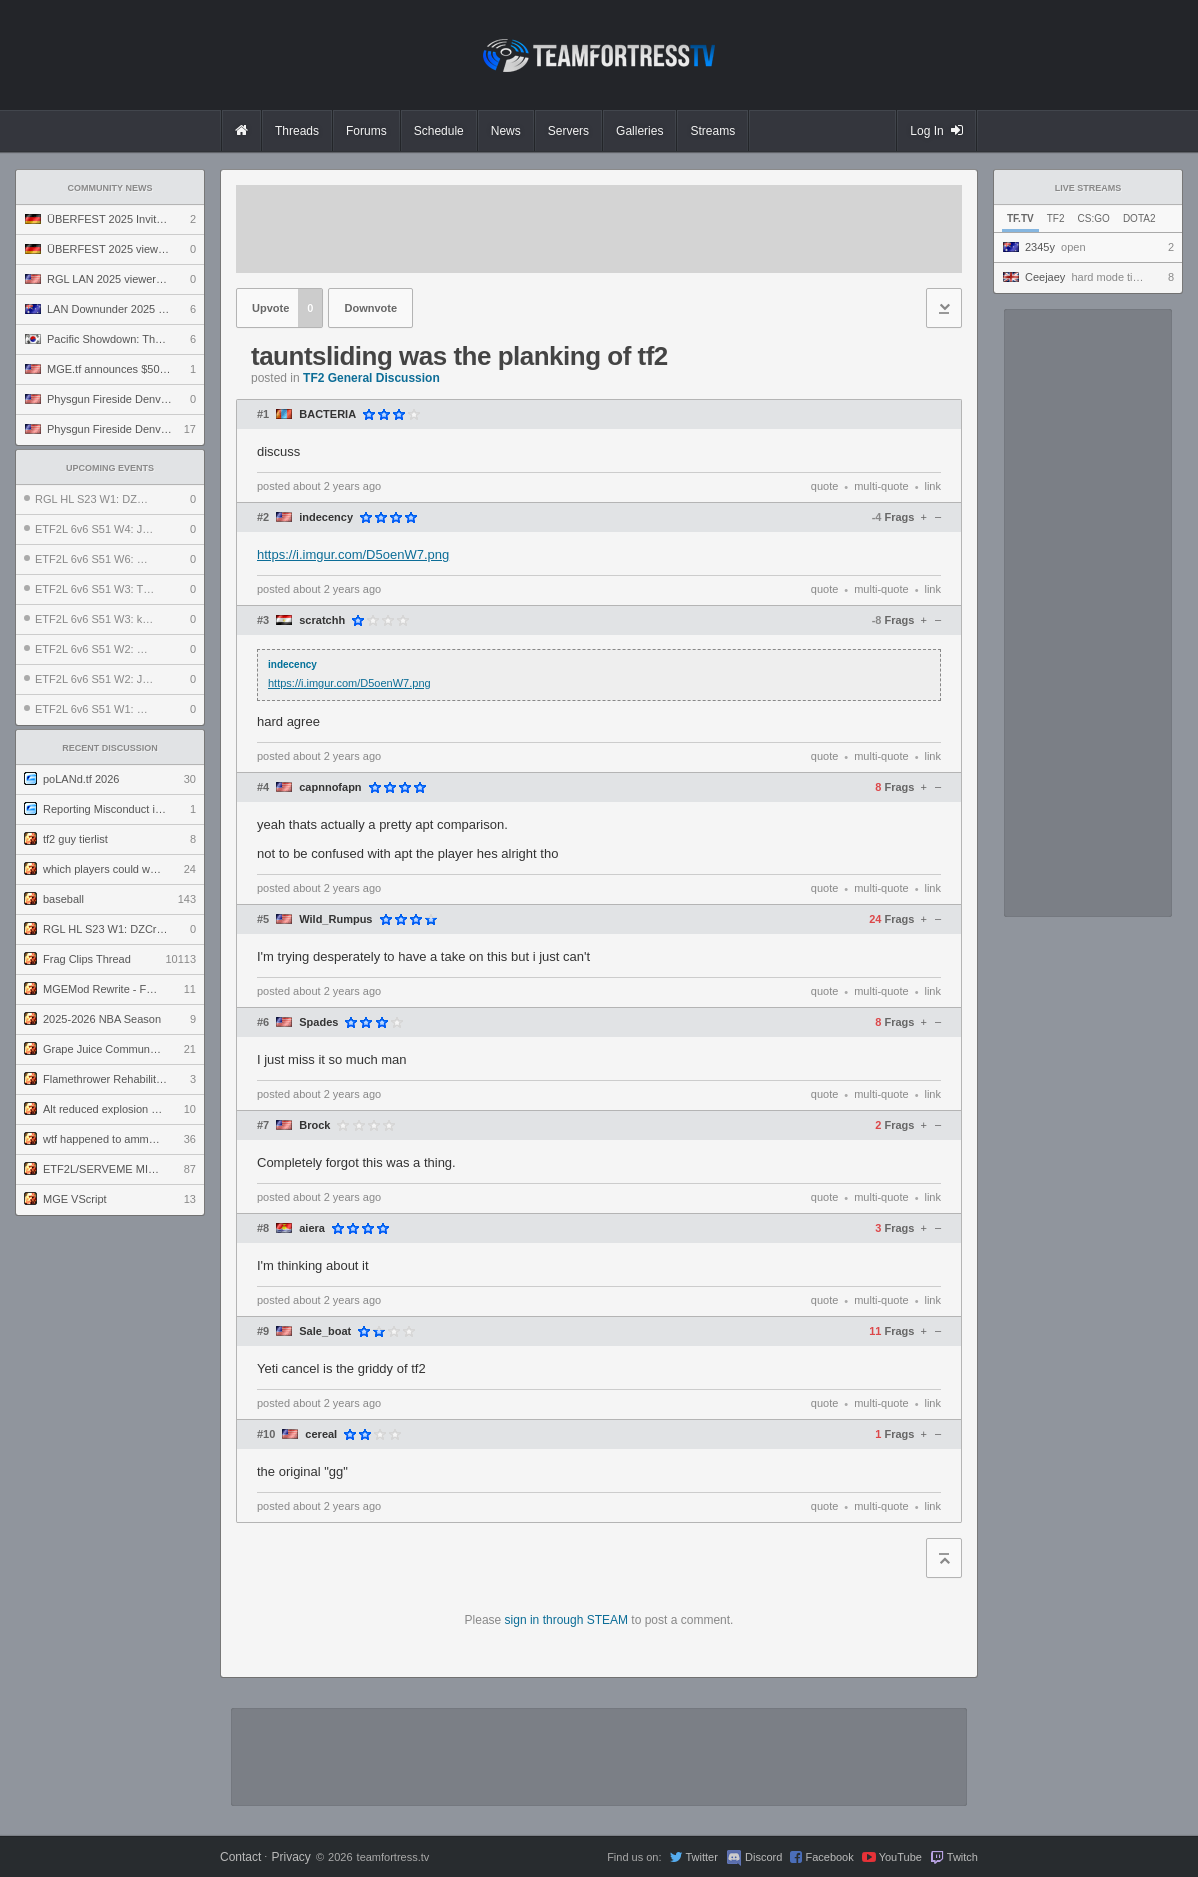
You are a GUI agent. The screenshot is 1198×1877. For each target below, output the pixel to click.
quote (825, 486)
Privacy (290, 1857)
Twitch (962, 1857)
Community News (110, 188)
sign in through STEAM (566, 1620)
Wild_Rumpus (335, 919)
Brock (314, 1125)
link (932, 486)
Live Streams (1088, 188)
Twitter (701, 1857)
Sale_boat (325, 1331)
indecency (326, 517)
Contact (240, 1857)
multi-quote (881, 486)
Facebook (829, 1857)
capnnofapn (330, 787)
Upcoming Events (110, 468)
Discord (763, 1857)
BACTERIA (327, 414)
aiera (312, 1228)
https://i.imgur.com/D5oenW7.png (353, 554)
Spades (318, 1022)
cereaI (321, 1434)
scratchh (322, 620)
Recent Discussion (110, 748)
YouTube (900, 1857)
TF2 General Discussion (371, 378)
